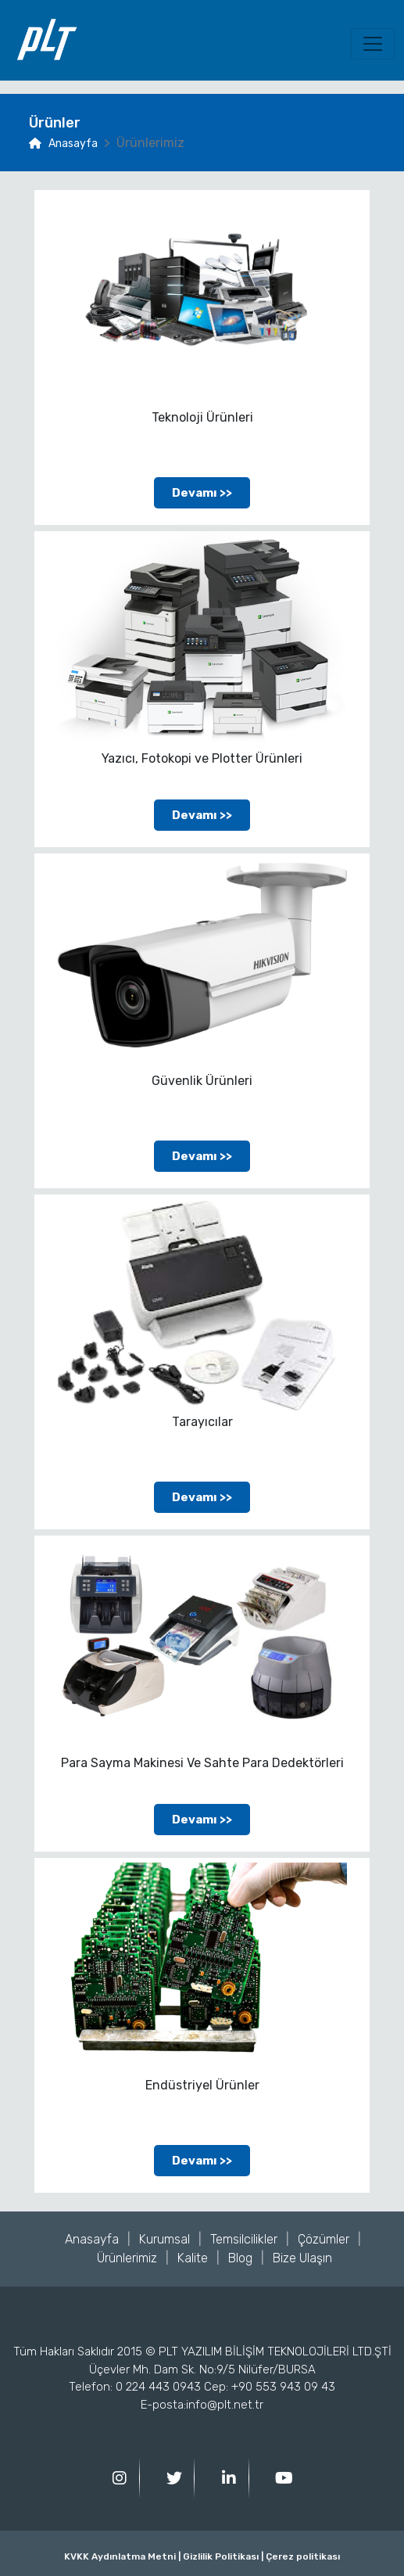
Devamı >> (202, 493)
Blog (240, 2258)
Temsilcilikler (243, 2239)
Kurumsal (164, 2239)
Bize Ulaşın (302, 2258)
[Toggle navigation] (373, 43)
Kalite (192, 2258)
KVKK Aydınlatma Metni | (122, 2556)
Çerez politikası (301, 2556)
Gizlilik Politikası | (222, 2556)
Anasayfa (63, 143)
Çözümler (323, 2239)
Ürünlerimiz (127, 2258)
